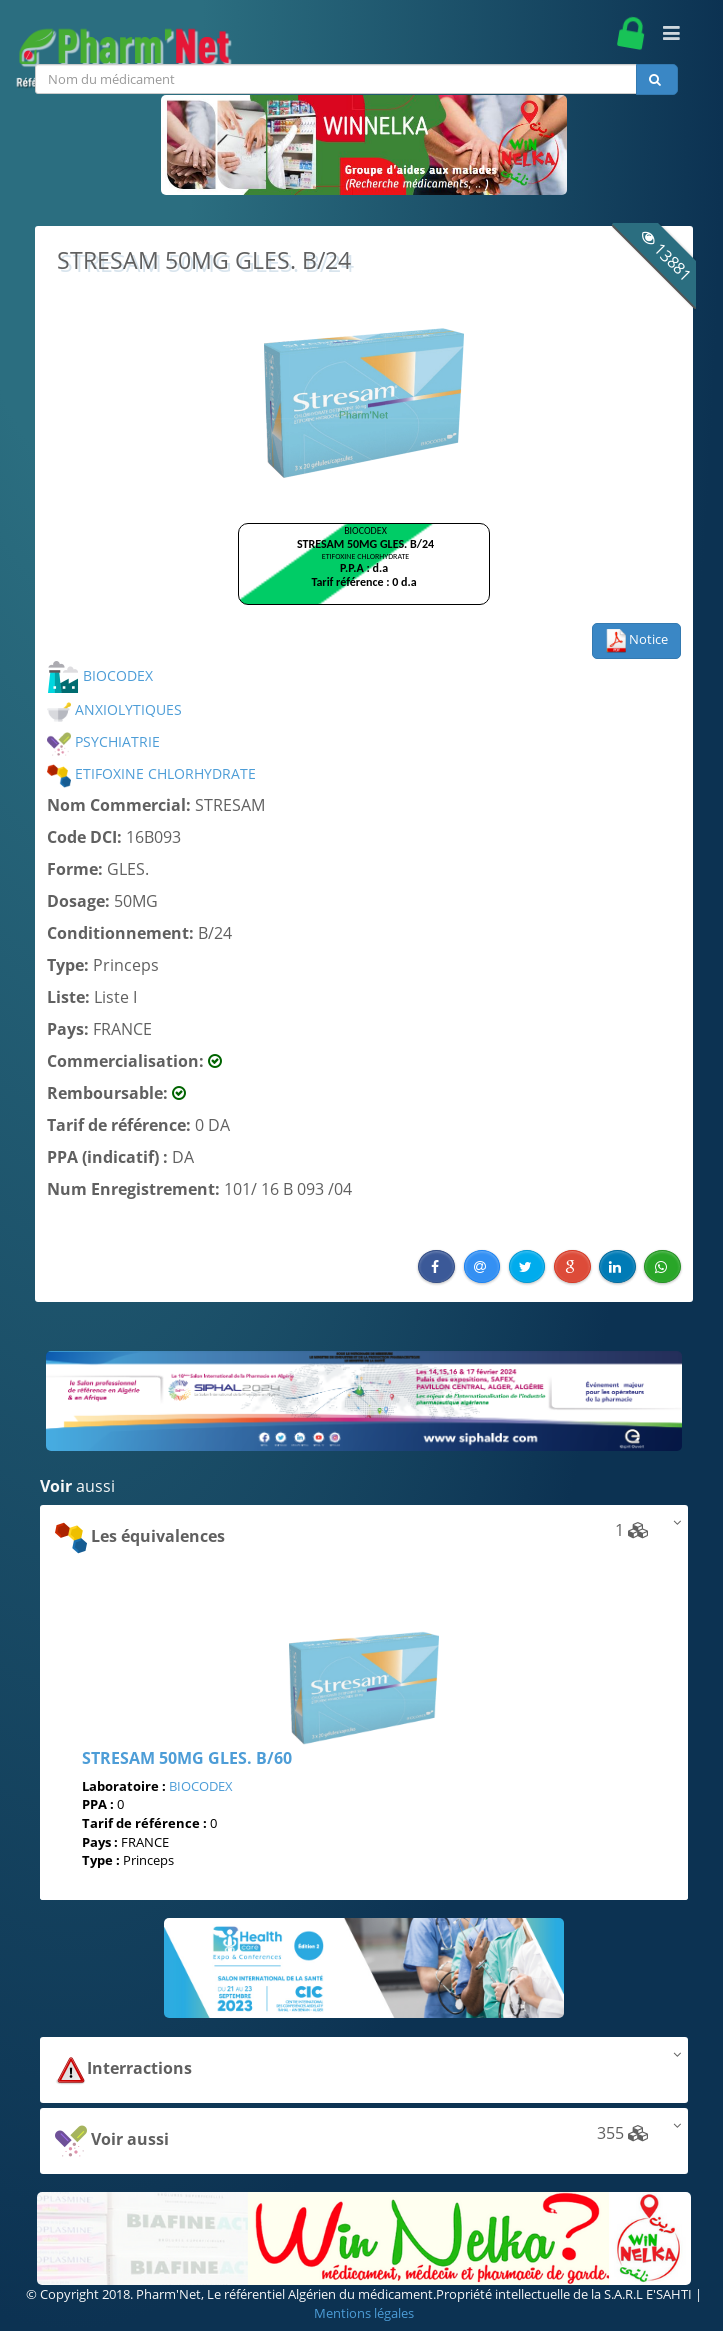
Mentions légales (364, 2313)
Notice (636, 641)
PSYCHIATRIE (103, 741)
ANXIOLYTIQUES (114, 709)
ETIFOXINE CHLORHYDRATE (151, 773)
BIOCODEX (100, 675)
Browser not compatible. (364, 573)
